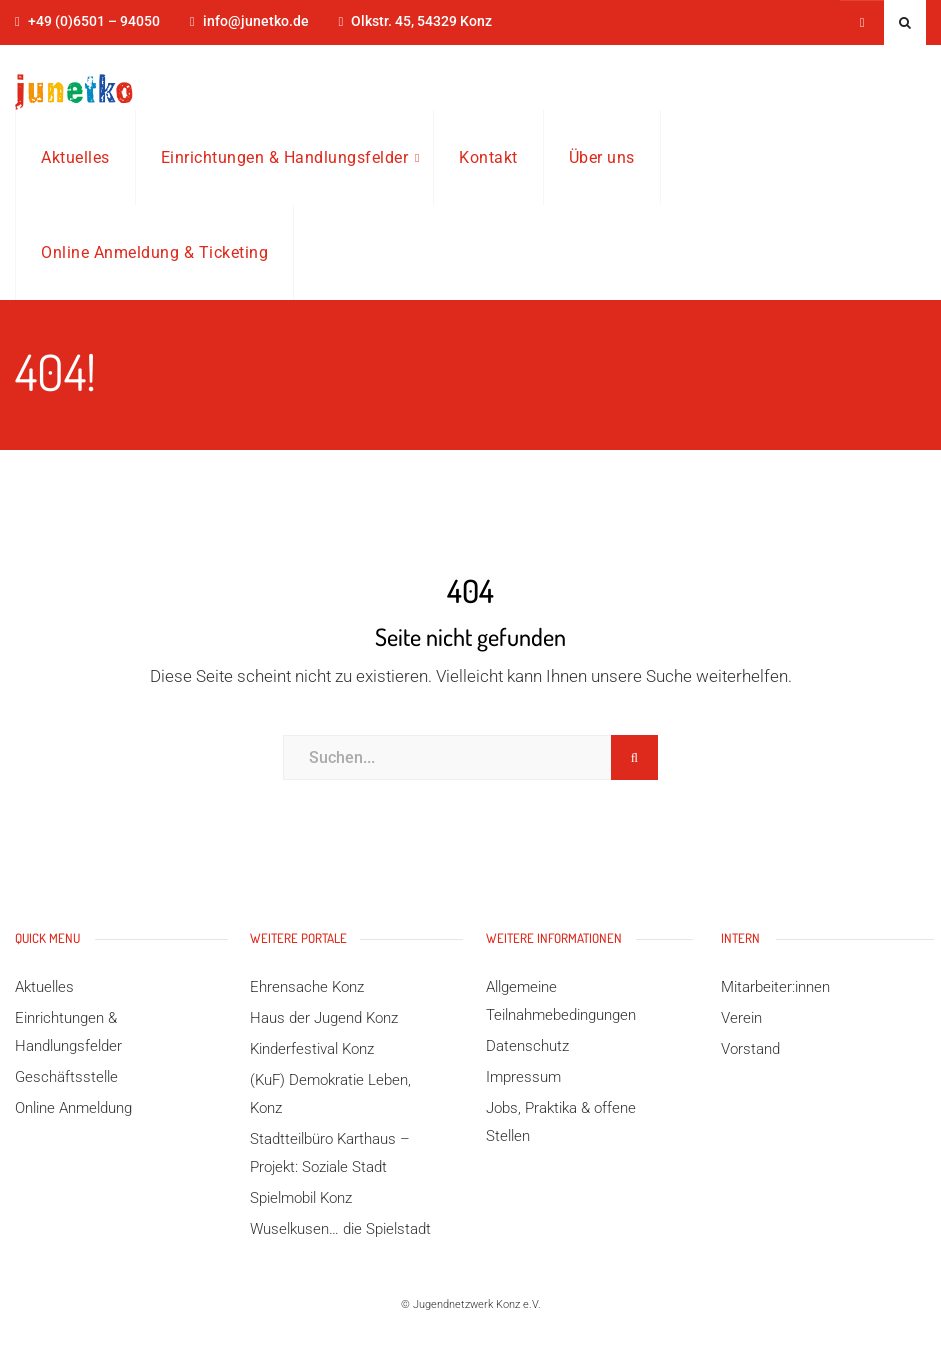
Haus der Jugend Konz (324, 1018)
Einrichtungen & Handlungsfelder (285, 157)
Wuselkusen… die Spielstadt (340, 1229)
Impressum (523, 1077)
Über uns (602, 157)
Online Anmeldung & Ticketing (154, 252)
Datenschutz (527, 1046)
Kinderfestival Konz (312, 1049)
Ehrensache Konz (307, 987)
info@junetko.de (256, 21)
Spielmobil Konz (301, 1198)
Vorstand (750, 1049)
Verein (741, 1018)
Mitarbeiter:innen (775, 987)
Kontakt (488, 157)
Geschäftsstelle (66, 1077)
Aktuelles (75, 157)
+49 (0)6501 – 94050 (94, 21)
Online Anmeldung (73, 1108)
